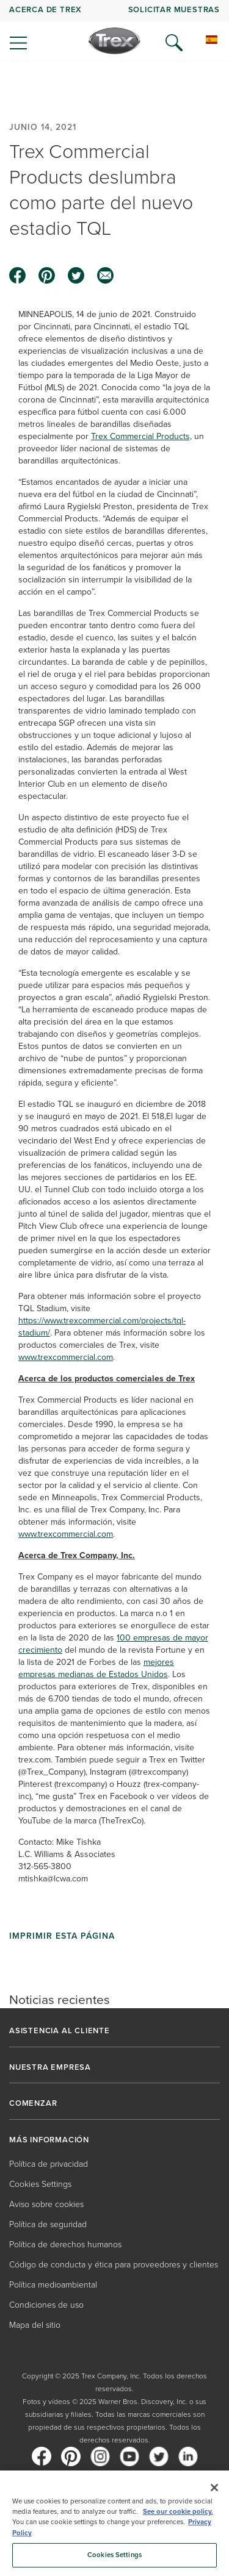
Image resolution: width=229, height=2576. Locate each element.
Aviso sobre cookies (46, 2204)
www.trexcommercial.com (65, 1357)
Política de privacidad (48, 2164)
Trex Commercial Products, (141, 436)
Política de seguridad (48, 2224)
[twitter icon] (76, 275)
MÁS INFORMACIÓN (49, 2139)
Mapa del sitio (34, 2325)
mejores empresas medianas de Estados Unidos (96, 1668)
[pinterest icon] (47, 275)
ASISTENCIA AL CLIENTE (59, 2030)
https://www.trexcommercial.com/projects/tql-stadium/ (102, 1326)
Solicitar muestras (174, 9)
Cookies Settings (40, 2184)
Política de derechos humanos (65, 2244)
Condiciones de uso (46, 2305)
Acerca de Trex (45, 9)
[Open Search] (174, 42)
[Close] (214, 2487)
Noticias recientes (59, 1999)
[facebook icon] (17, 275)
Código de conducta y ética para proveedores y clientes (113, 2264)
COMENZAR (33, 2103)
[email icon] (105, 275)
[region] (114, 2523)
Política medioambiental (53, 2284)
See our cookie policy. (178, 2511)
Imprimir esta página (62, 1936)
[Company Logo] (114, 40)
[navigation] (114, 30)
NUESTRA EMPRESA (50, 2067)
